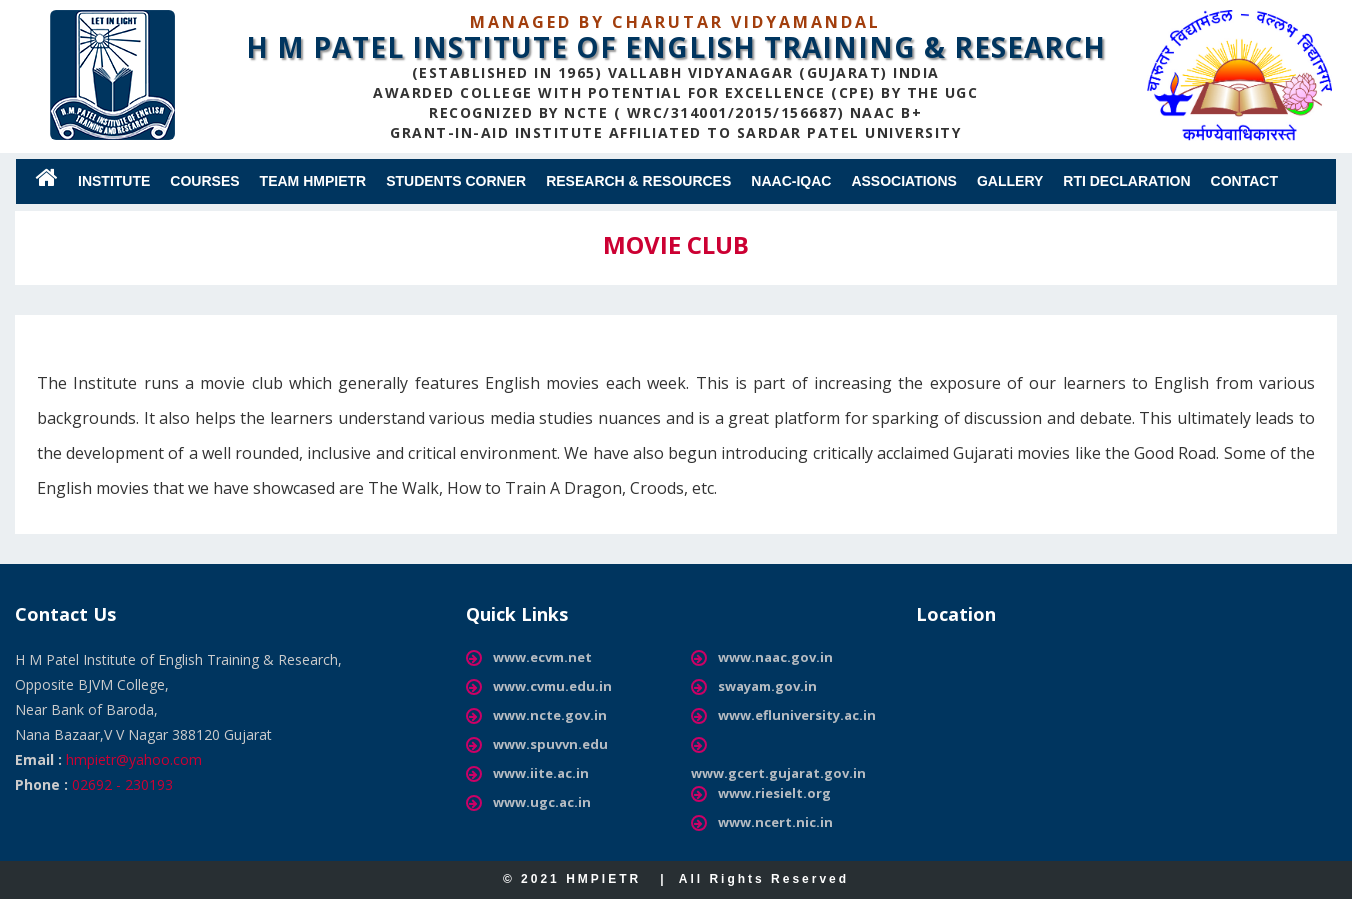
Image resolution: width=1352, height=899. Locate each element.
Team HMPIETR (313, 181)
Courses (204, 181)
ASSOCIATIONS (904, 181)
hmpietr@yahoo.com (134, 759)
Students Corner (456, 181)
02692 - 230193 (122, 784)
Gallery (1010, 181)
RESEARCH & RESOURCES (638, 181)
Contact (1244, 181)
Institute (114, 181)
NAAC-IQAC (791, 181)
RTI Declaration (1126, 181)
